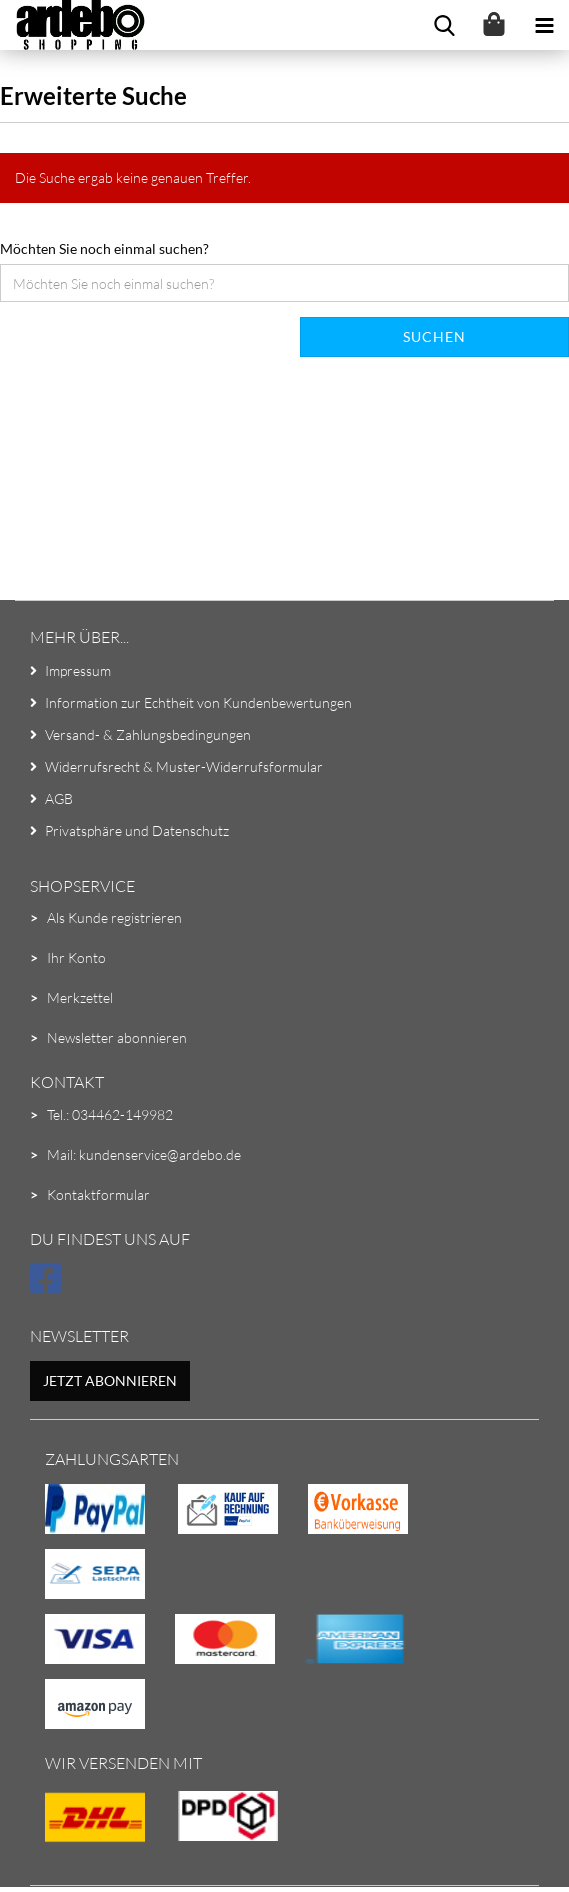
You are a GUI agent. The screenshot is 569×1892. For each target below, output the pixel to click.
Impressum (78, 670)
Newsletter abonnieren (117, 1037)
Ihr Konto (76, 957)
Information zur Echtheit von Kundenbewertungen (198, 702)
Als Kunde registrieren (114, 917)
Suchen (434, 336)
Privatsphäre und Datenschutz (137, 830)
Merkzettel (80, 997)
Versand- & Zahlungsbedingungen (148, 734)
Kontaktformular (98, 1194)
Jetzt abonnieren (110, 1380)
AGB (59, 798)
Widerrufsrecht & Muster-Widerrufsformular (184, 766)
